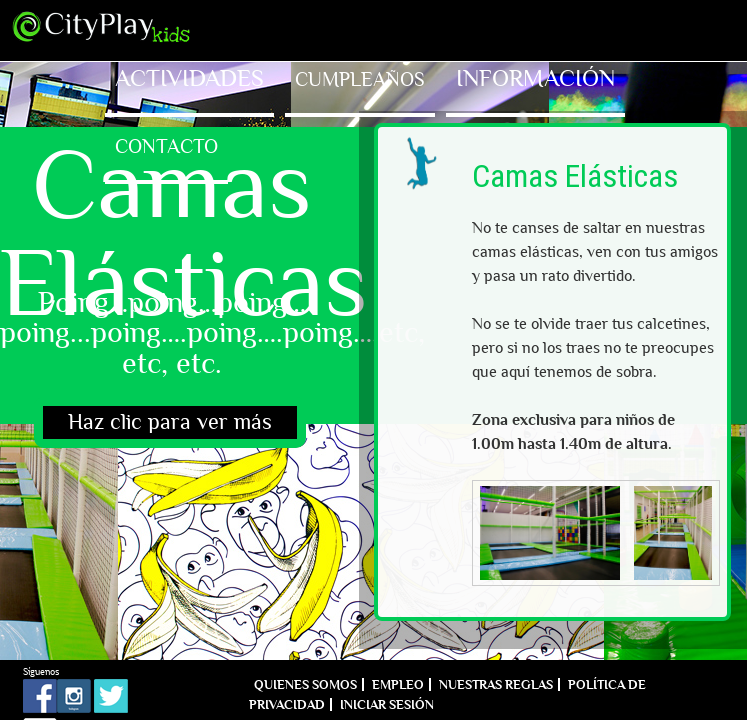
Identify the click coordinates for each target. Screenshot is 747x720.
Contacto (166, 146)
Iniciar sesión (387, 704)
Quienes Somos (305, 684)
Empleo (398, 684)
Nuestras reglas (496, 684)
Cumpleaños (360, 79)
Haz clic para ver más (170, 422)
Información (535, 78)
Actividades (189, 78)
